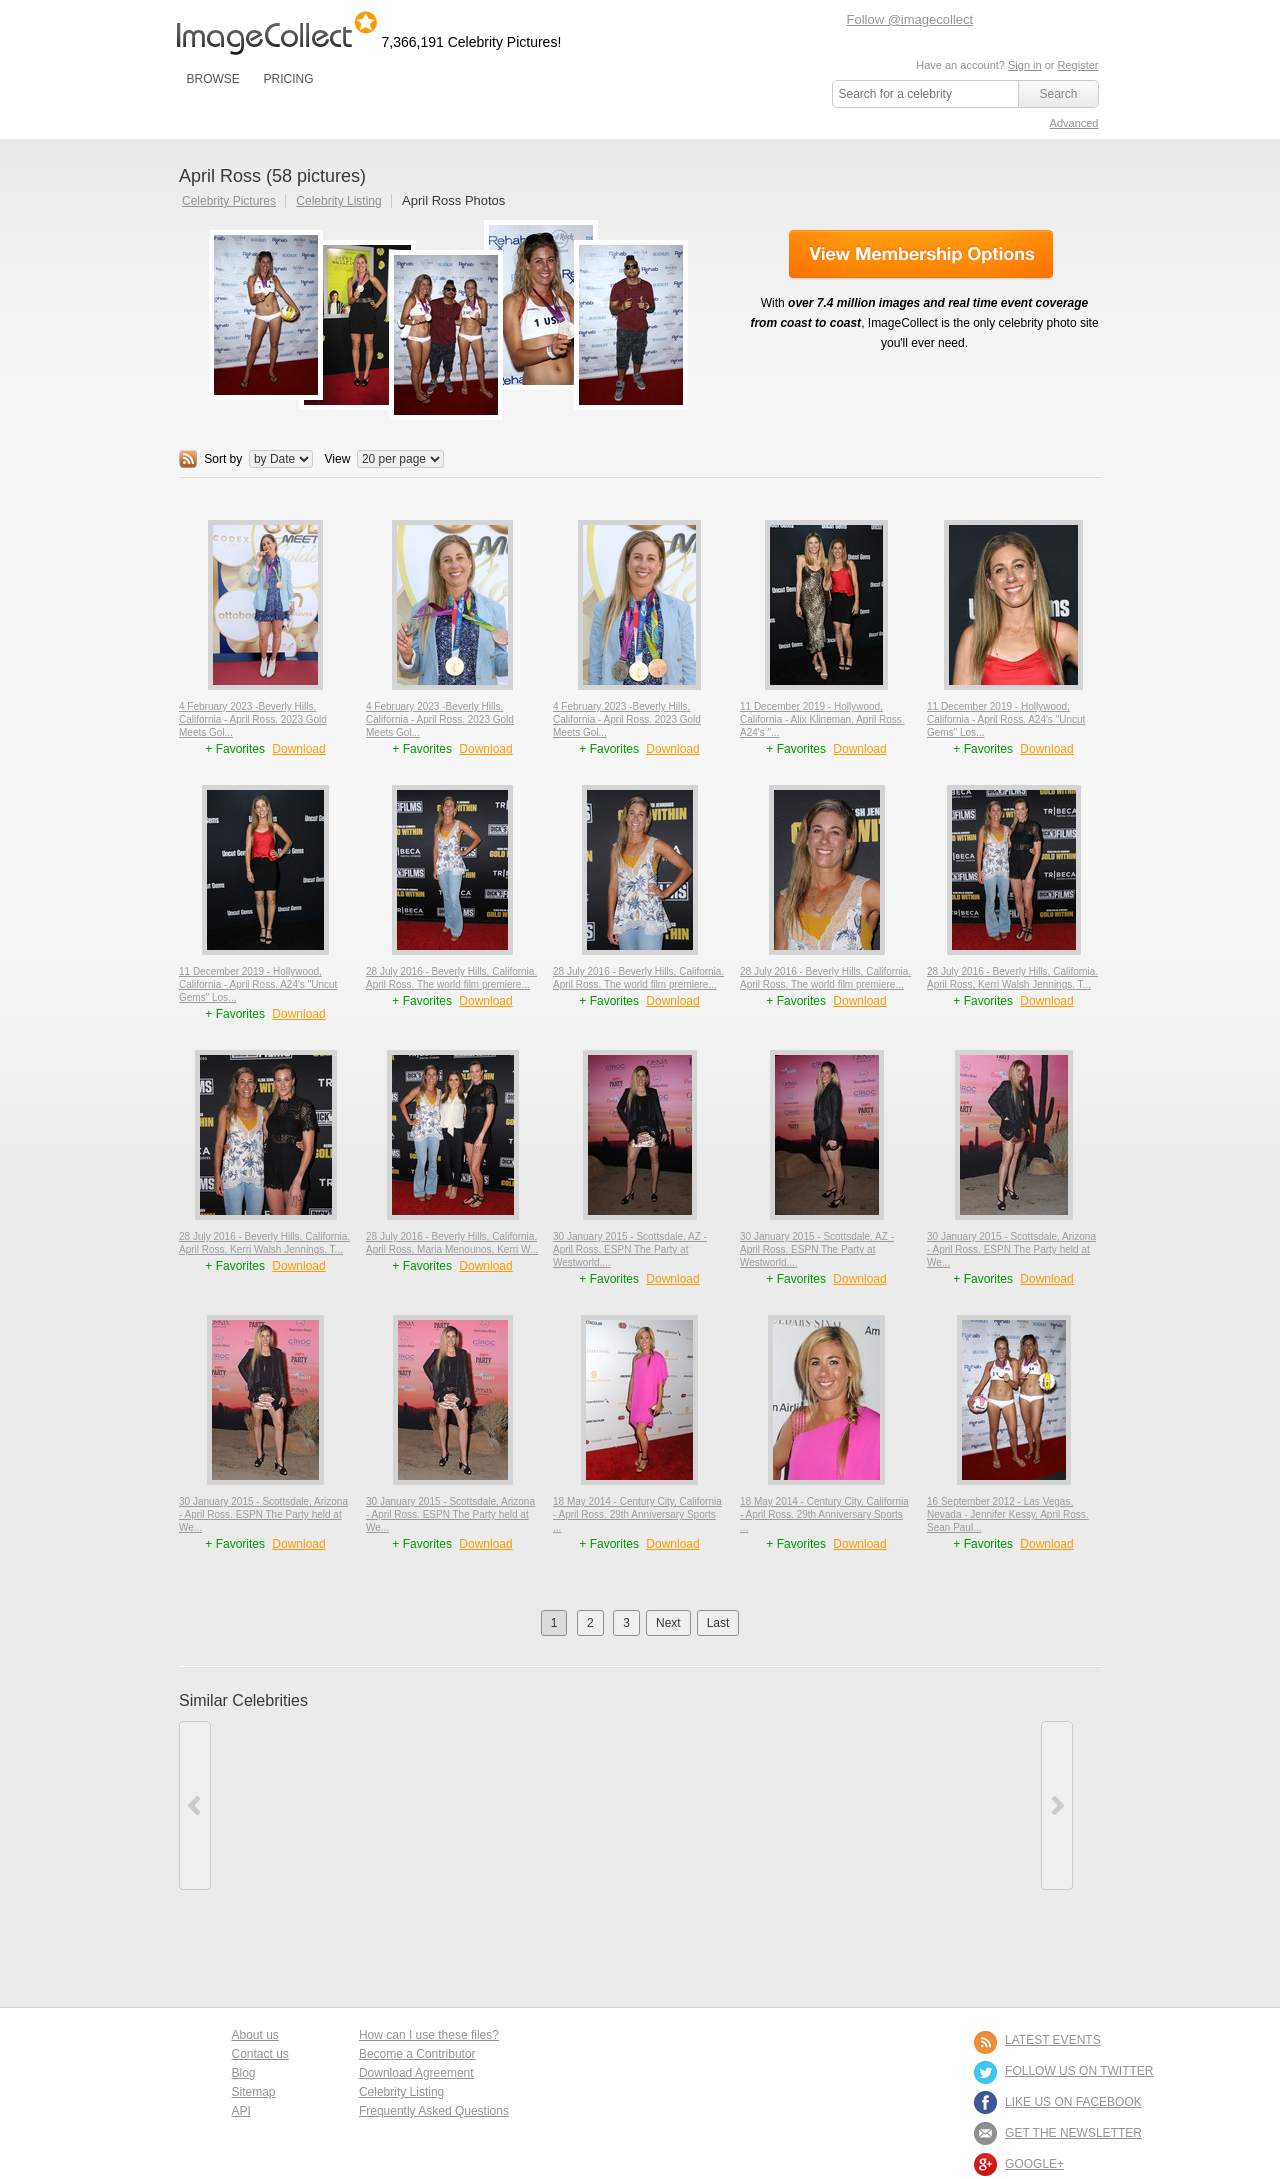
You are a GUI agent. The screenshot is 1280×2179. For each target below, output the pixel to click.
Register (1078, 65)
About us (255, 2035)
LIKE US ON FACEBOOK (1073, 2102)
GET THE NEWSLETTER (1073, 2133)
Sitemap (254, 2092)
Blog (244, 2073)
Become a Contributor (417, 2054)
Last (718, 1623)
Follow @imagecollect (910, 19)
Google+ (1034, 2164)
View (338, 459)
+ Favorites (236, 749)
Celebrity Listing (338, 201)
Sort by (223, 459)
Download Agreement (416, 2073)
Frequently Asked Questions (434, 2111)
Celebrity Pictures (229, 201)
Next (668, 1623)
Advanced (1074, 123)
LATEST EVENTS (1053, 2040)
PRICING (288, 79)
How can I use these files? (429, 2035)
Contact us (260, 2054)
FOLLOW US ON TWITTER (1079, 2071)
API (241, 2111)
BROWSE (213, 79)
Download (298, 749)
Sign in (1025, 65)
